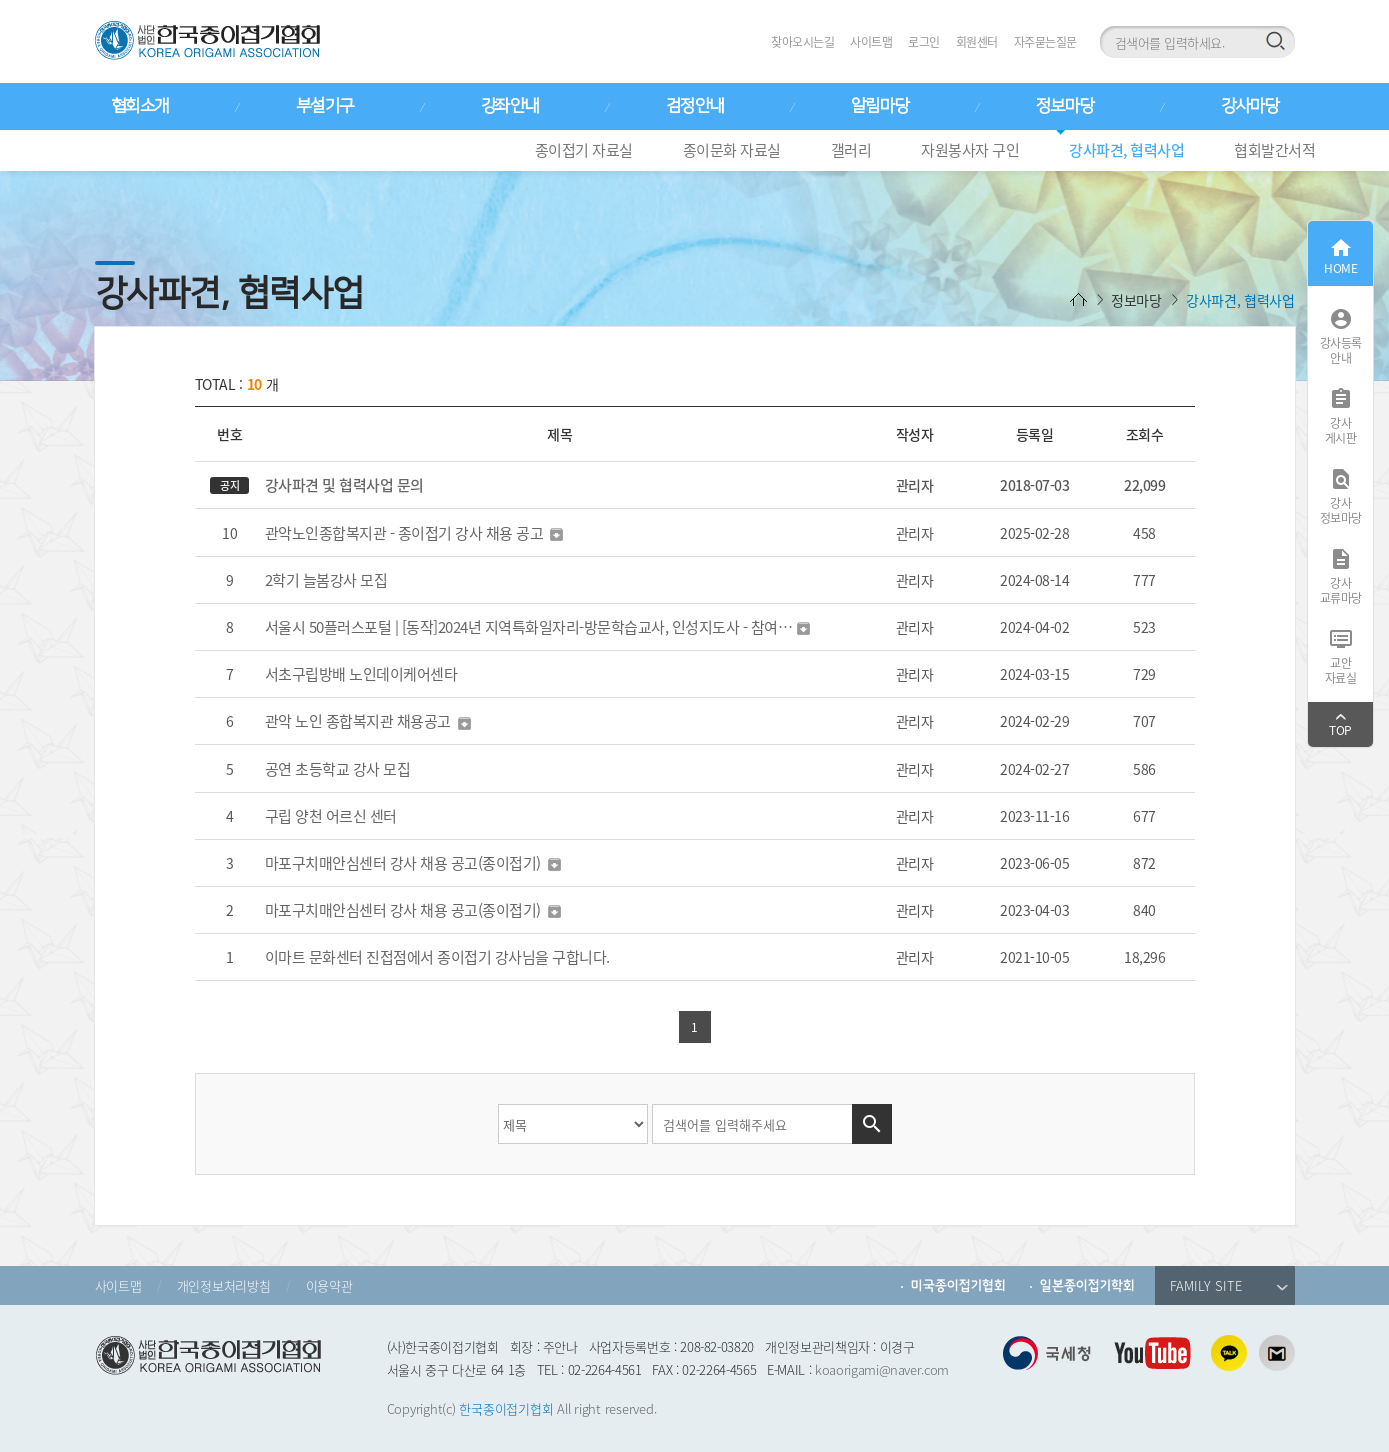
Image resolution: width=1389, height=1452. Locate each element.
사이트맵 (871, 42)
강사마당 (1250, 106)
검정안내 (695, 106)
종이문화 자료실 (732, 150)
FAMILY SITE (1229, 1285)
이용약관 (329, 1285)
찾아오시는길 (802, 42)
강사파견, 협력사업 (1126, 150)
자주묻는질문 (1045, 42)
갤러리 (851, 150)
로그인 (924, 42)
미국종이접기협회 (958, 1285)
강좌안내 (510, 106)
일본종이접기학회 (1087, 1285)
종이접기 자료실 (584, 150)
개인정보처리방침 (224, 1285)
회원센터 (977, 42)
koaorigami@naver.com (882, 1369)
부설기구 (325, 106)
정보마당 (1065, 106)
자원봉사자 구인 (970, 150)
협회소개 (140, 106)
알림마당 (880, 106)
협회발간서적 (1274, 150)
